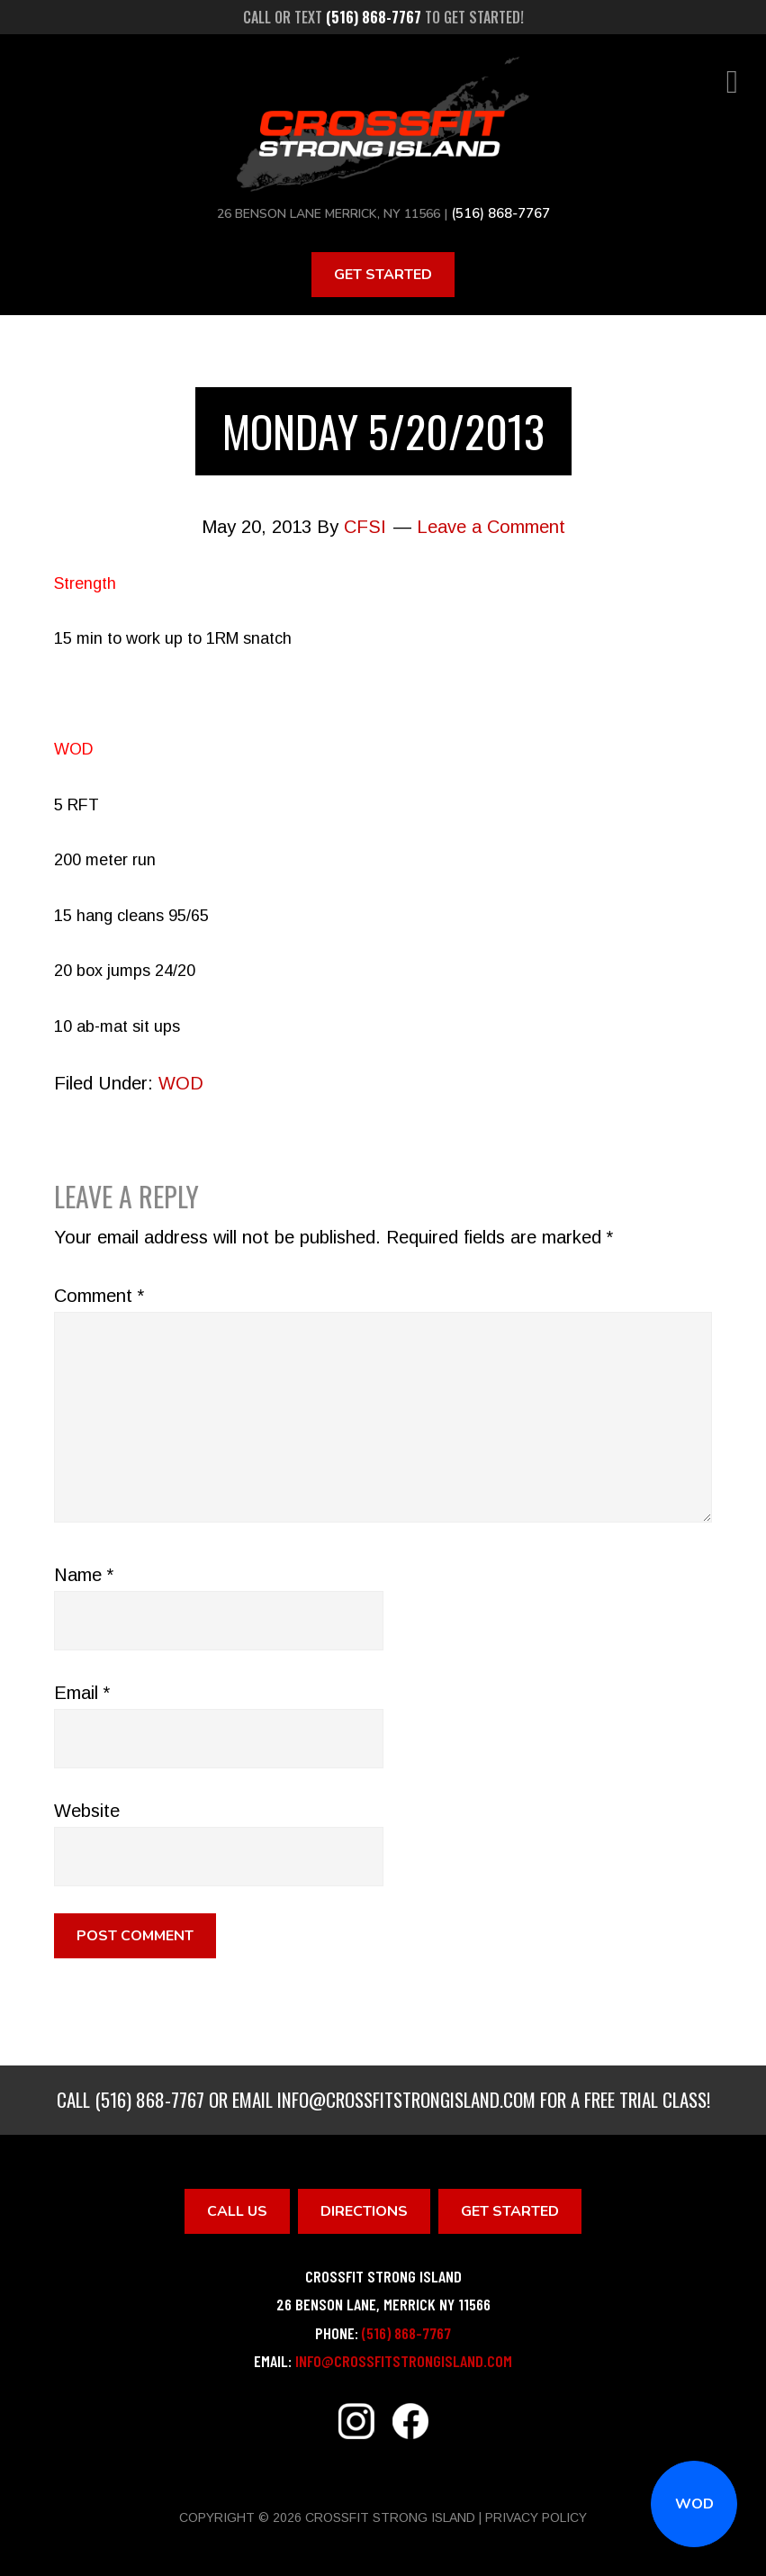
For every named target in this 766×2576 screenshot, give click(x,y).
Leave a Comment (491, 525)
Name (83, 1573)
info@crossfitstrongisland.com (406, 2097)
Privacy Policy (536, 2515)
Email (82, 1691)
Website (87, 1809)
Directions (364, 2209)
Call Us (237, 2209)
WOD (694, 2504)
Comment (99, 1294)
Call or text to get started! (383, 17)
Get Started (383, 273)
